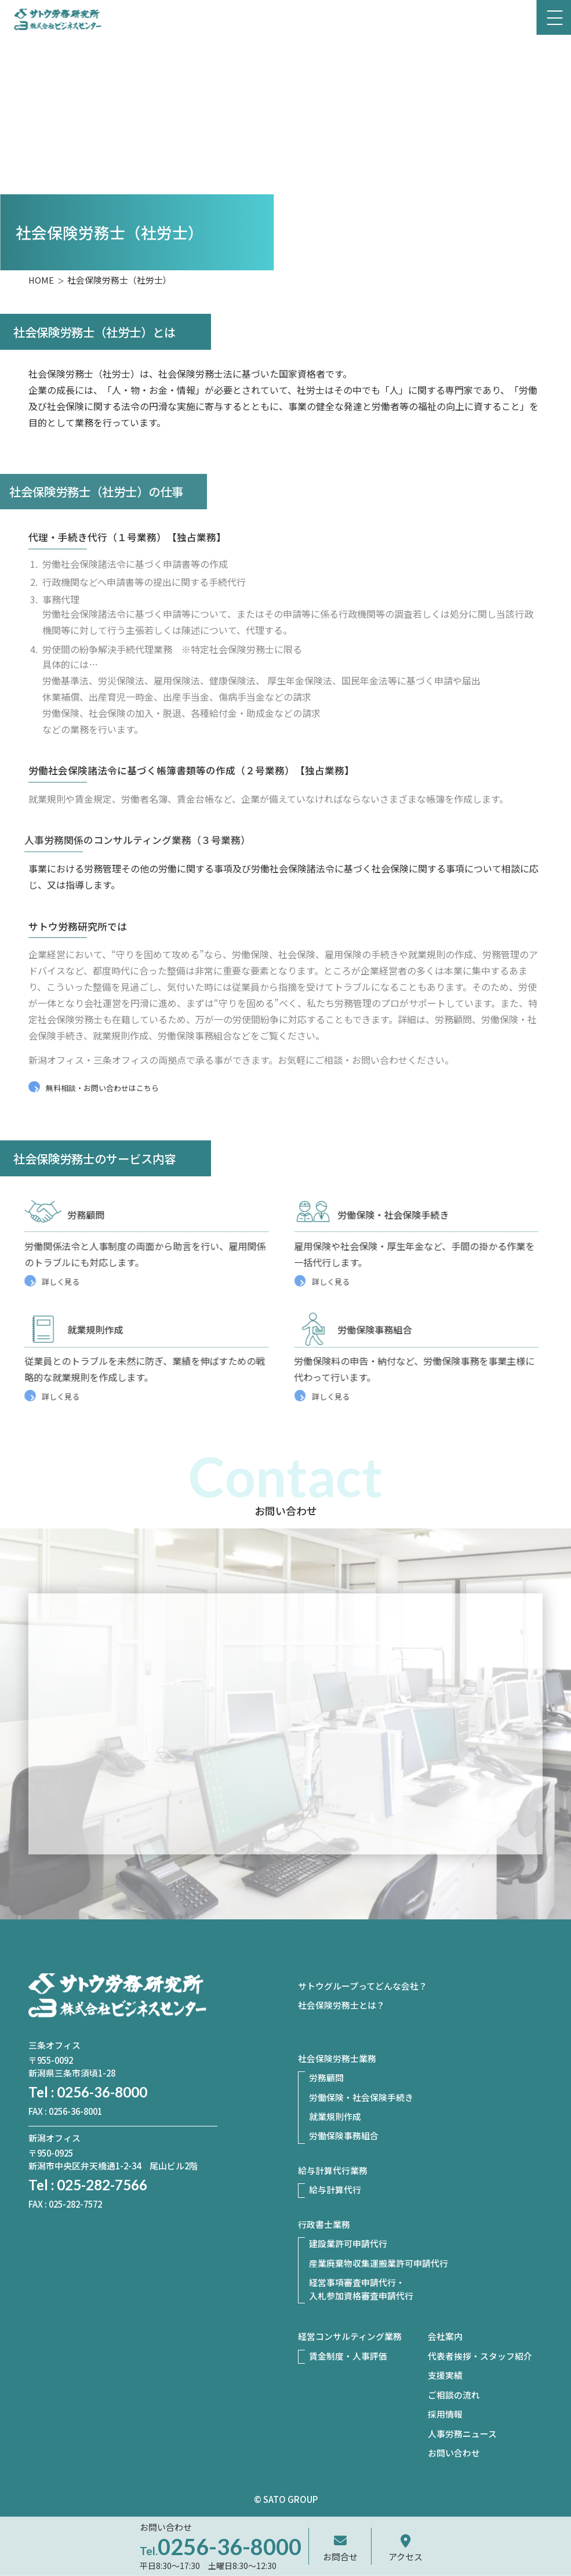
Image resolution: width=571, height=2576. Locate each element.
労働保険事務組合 (344, 2135)
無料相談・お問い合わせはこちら (102, 1087)
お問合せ (340, 2556)
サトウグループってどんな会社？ (362, 1986)
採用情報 (445, 2414)
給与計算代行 (335, 2189)
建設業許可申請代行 (348, 2243)
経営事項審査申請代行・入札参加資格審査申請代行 (361, 2288)
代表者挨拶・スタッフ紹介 (480, 2356)
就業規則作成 (335, 2116)
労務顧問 (326, 2077)
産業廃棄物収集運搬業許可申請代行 (378, 2263)
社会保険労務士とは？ (341, 2005)
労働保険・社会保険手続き (361, 2097)
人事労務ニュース (462, 2434)
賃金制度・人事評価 (348, 2356)
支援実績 (445, 2375)
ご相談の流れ (454, 2395)
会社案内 (445, 2336)
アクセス (405, 2556)
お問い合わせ (454, 2453)
